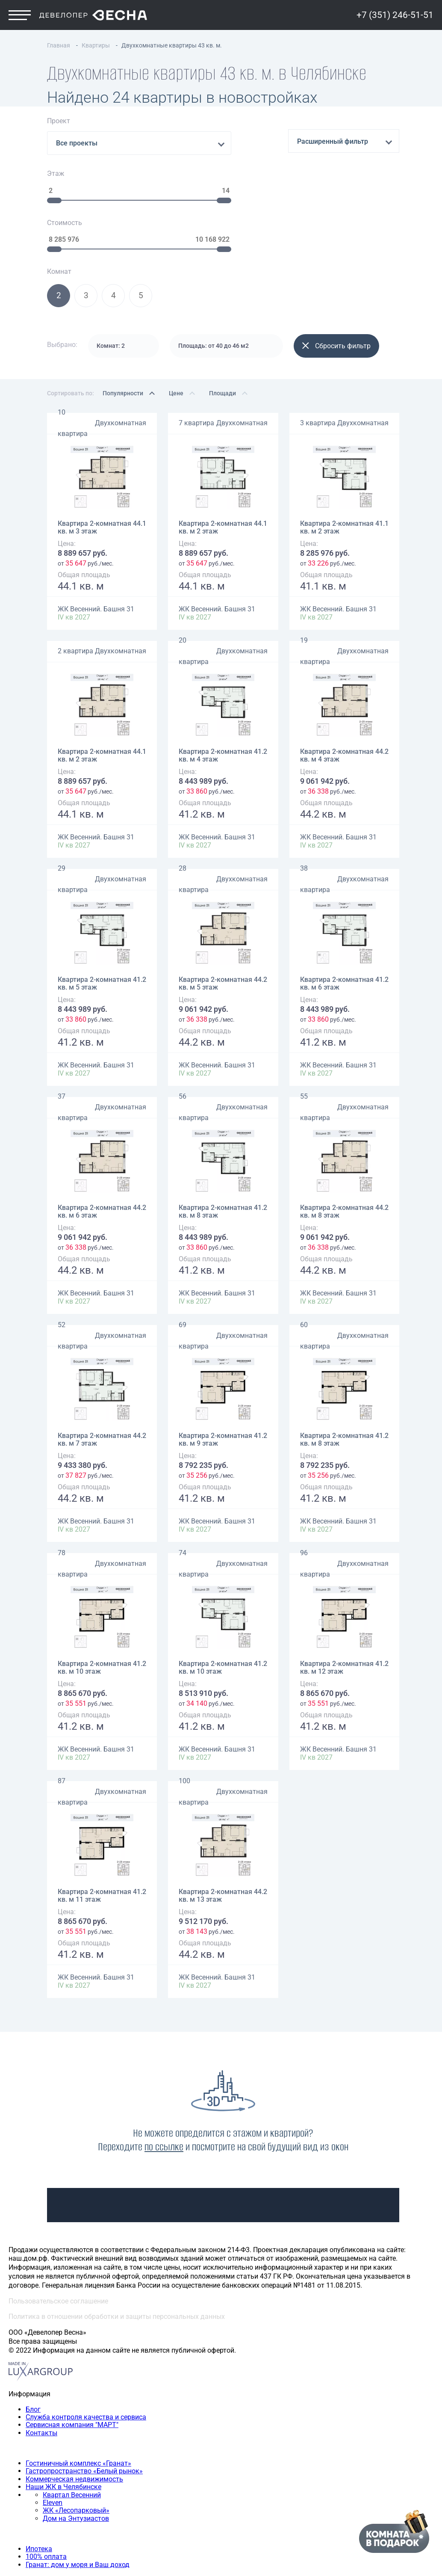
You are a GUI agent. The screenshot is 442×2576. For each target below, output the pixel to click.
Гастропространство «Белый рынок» (84, 2385)
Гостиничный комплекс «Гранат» (78, 2377)
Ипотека (39, 2463)
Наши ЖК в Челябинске (63, 2401)
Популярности (123, 307)
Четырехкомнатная (57, 2525)
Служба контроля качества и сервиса (86, 2331)
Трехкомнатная (51, 2517)
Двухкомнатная (120, 337)
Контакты (41, 2347)
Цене (176, 307)
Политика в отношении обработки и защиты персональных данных (117, 2231)
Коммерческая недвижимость (74, 2393)
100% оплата (46, 2471)
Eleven (52, 2417)
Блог (33, 2323)
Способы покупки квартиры (53, 2447)
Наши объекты (32, 2362)
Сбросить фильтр (336, 260)
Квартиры (24, 2494)
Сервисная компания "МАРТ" (72, 2339)
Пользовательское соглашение (58, 2215)
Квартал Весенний (72, 2409)
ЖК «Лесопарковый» (76, 2425)
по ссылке (163, 2061)
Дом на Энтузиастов (76, 2432)
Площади (222, 307)
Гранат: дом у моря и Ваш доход (78, 2479)
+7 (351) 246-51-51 (395, 29)
